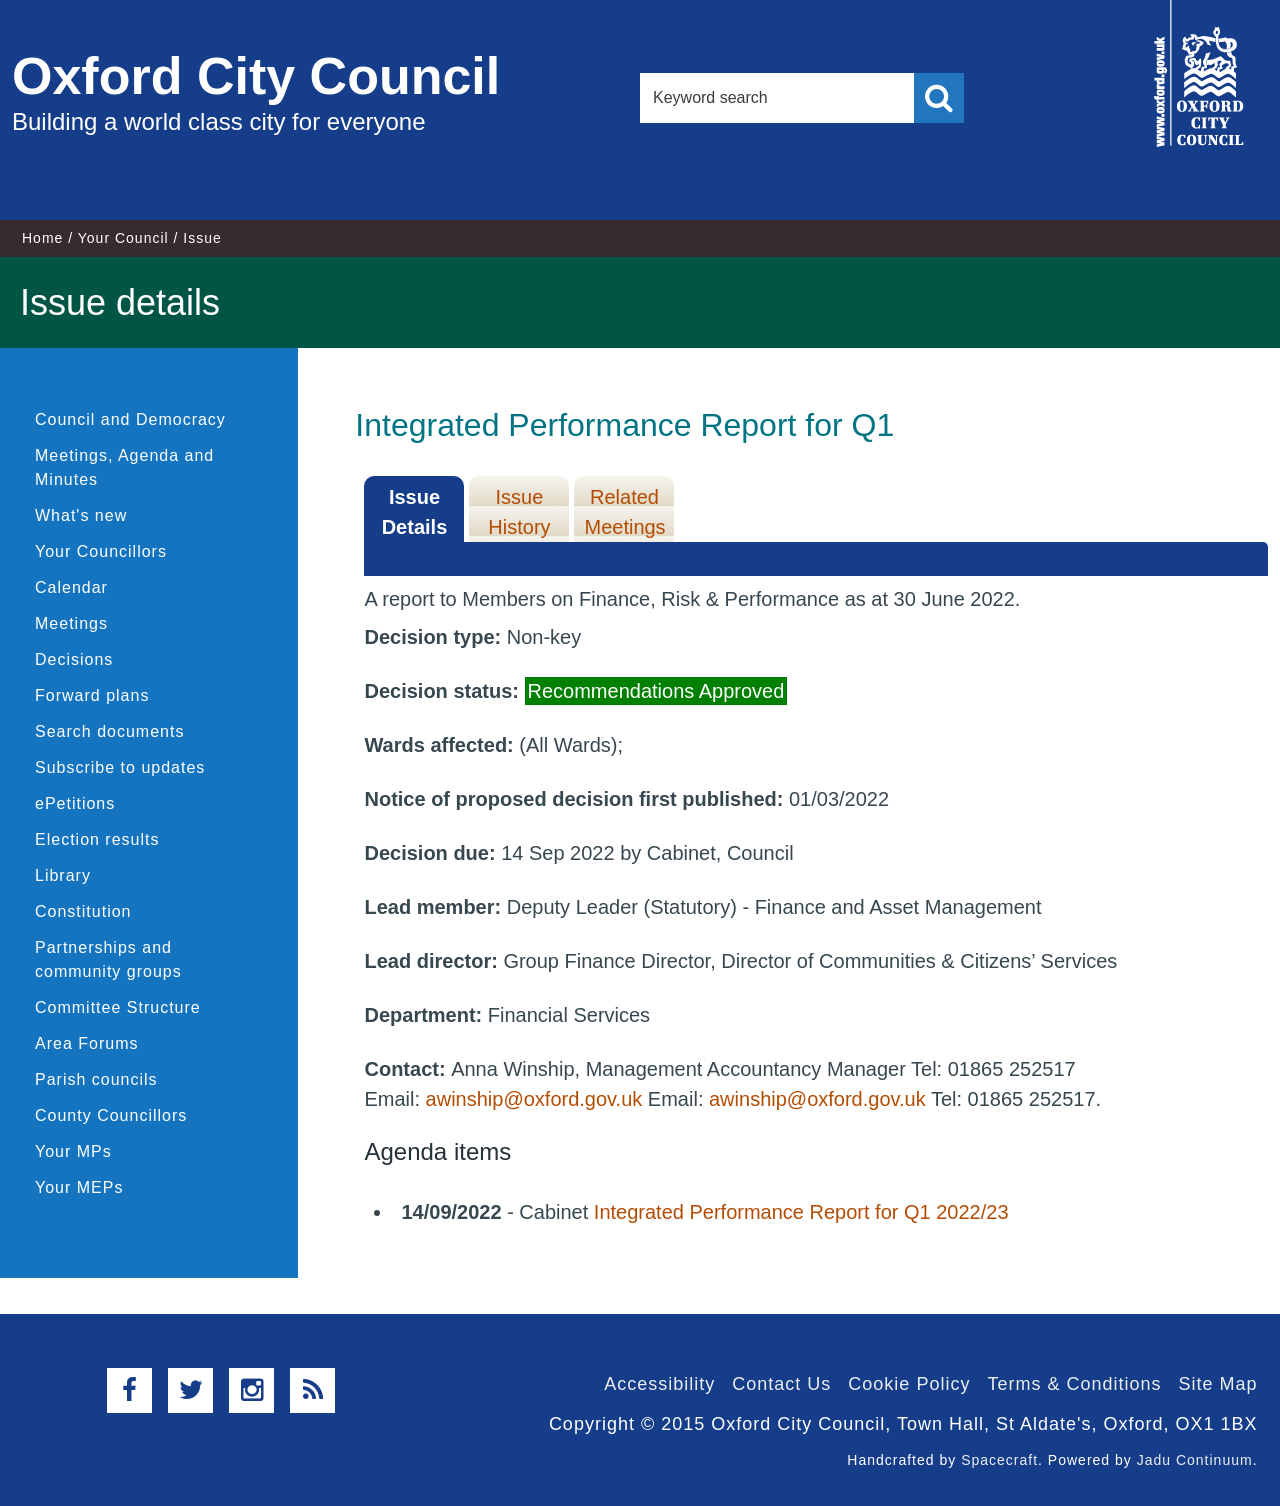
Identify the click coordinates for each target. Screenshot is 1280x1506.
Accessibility (659, 1384)
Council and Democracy (130, 419)
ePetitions (75, 803)
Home (42, 238)
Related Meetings (624, 512)
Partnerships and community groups (108, 959)
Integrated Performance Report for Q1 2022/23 (801, 1212)
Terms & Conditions (1074, 1384)
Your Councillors (101, 551)
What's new (81, 515)
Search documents (109, 731)
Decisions (74, 659)
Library (63, 875)
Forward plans (92, 695)
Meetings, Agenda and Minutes (124, 467)
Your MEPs (79, 1187)
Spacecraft (999, 1460)
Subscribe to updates (120, 767)
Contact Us (781, 1384)
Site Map (1217, 1384)
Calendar (71, 587)
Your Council (123, 238)
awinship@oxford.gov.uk (534, 1099)
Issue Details (415, 512)
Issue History (519, 512)
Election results (97, 839)
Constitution (83, 911)
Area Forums (86, 1043)
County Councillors (111, 1115)
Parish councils (96, 1079)
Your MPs (73, 1151)
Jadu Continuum (1195, 1460)
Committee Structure (118, 1007)
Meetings (71, 623)
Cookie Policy (909, 1384)
